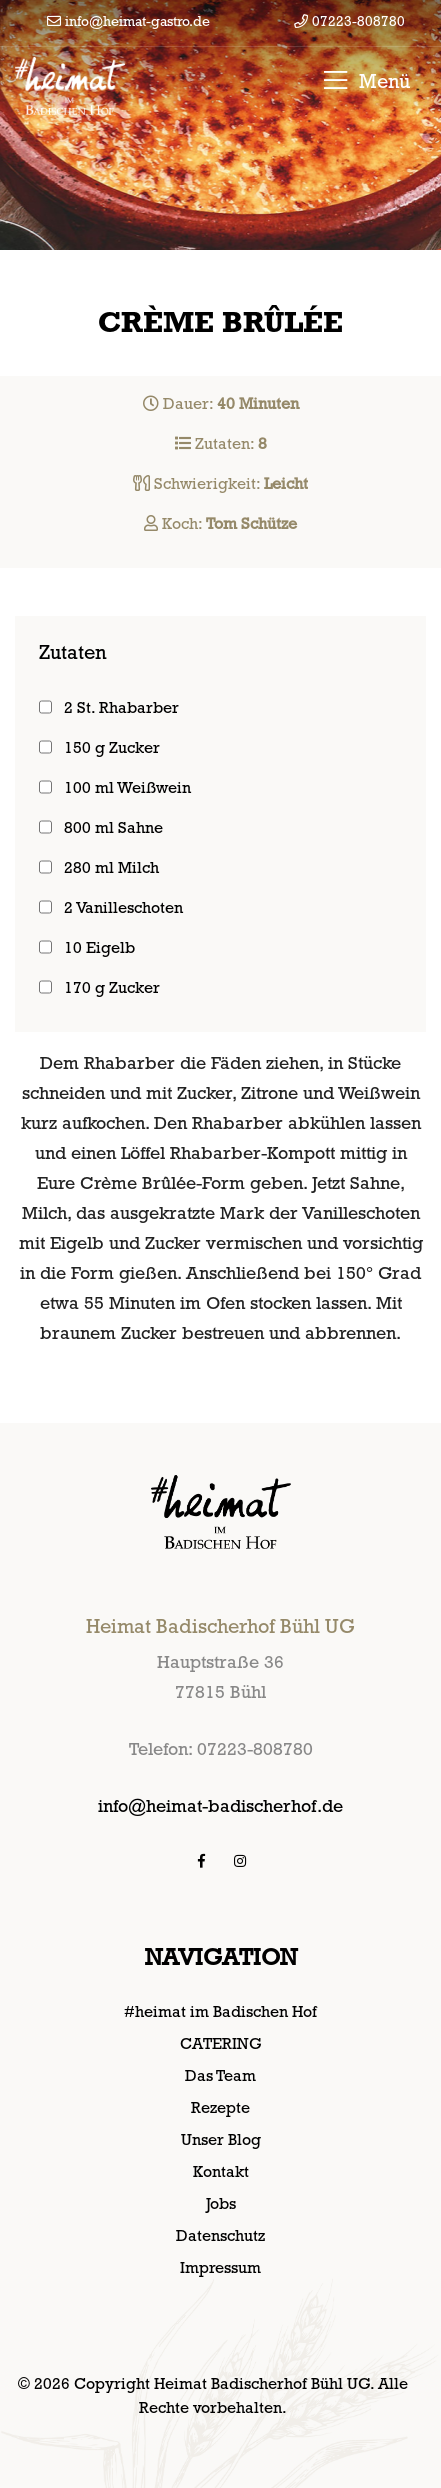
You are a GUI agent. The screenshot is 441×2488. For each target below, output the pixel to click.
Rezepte (220, 2107)
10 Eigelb (99, 947)
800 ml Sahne (113, 827)
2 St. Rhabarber (121, 707)
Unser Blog (221, 2139)
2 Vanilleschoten (123, 907)
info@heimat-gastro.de (128, 21)
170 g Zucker (112, 987)
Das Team (220, 2075)
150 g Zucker (112, 747)
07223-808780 (349, 21)
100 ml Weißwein (127, 787)
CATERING (221, 2043)
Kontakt (221, 2171)
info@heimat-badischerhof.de (220, 1805)
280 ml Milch (111, 867)
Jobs (221, 2203)
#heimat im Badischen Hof (220, 2011)
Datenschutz (220, 2235)
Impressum (220, 2267)
